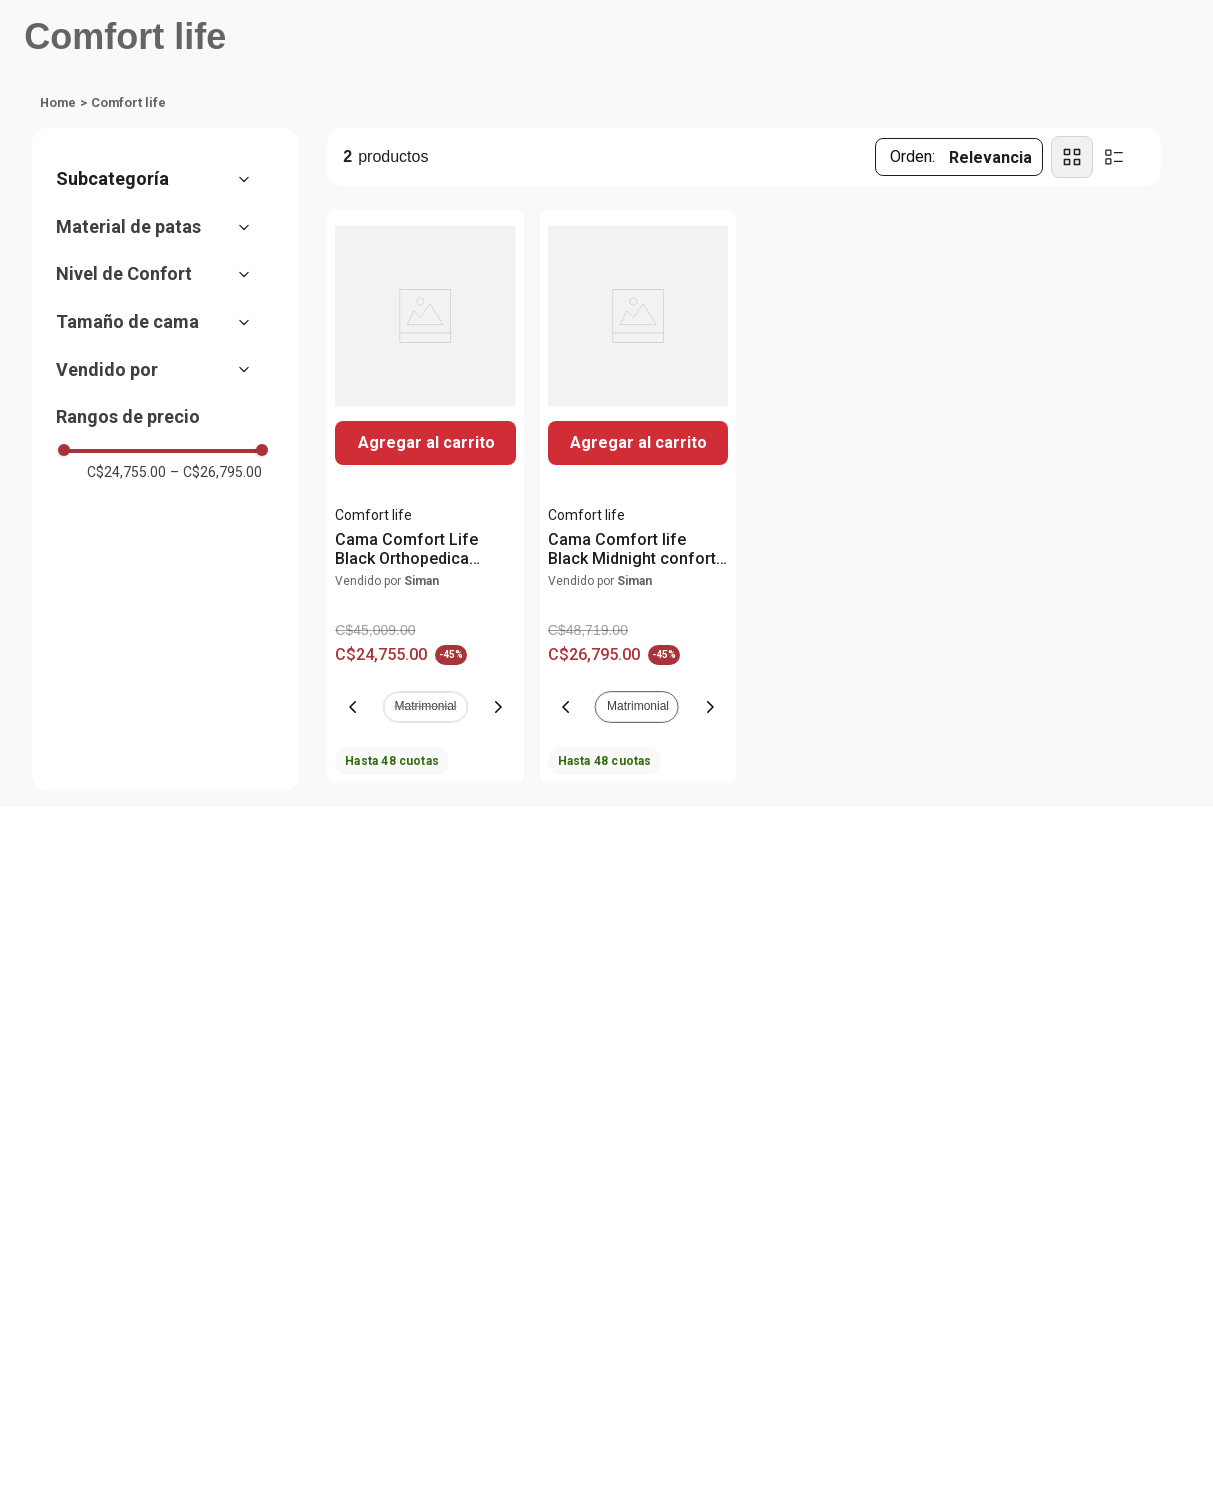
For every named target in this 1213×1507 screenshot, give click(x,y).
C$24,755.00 (126, 472)
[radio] (1072, 157)
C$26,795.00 (216, 472)
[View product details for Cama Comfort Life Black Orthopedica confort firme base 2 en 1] (425, 496)
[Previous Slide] (353, 707)
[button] (163, 179)
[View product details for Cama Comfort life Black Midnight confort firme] (638, 496)
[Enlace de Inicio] (58, 103)
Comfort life (128, 102)
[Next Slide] (498, 707)
